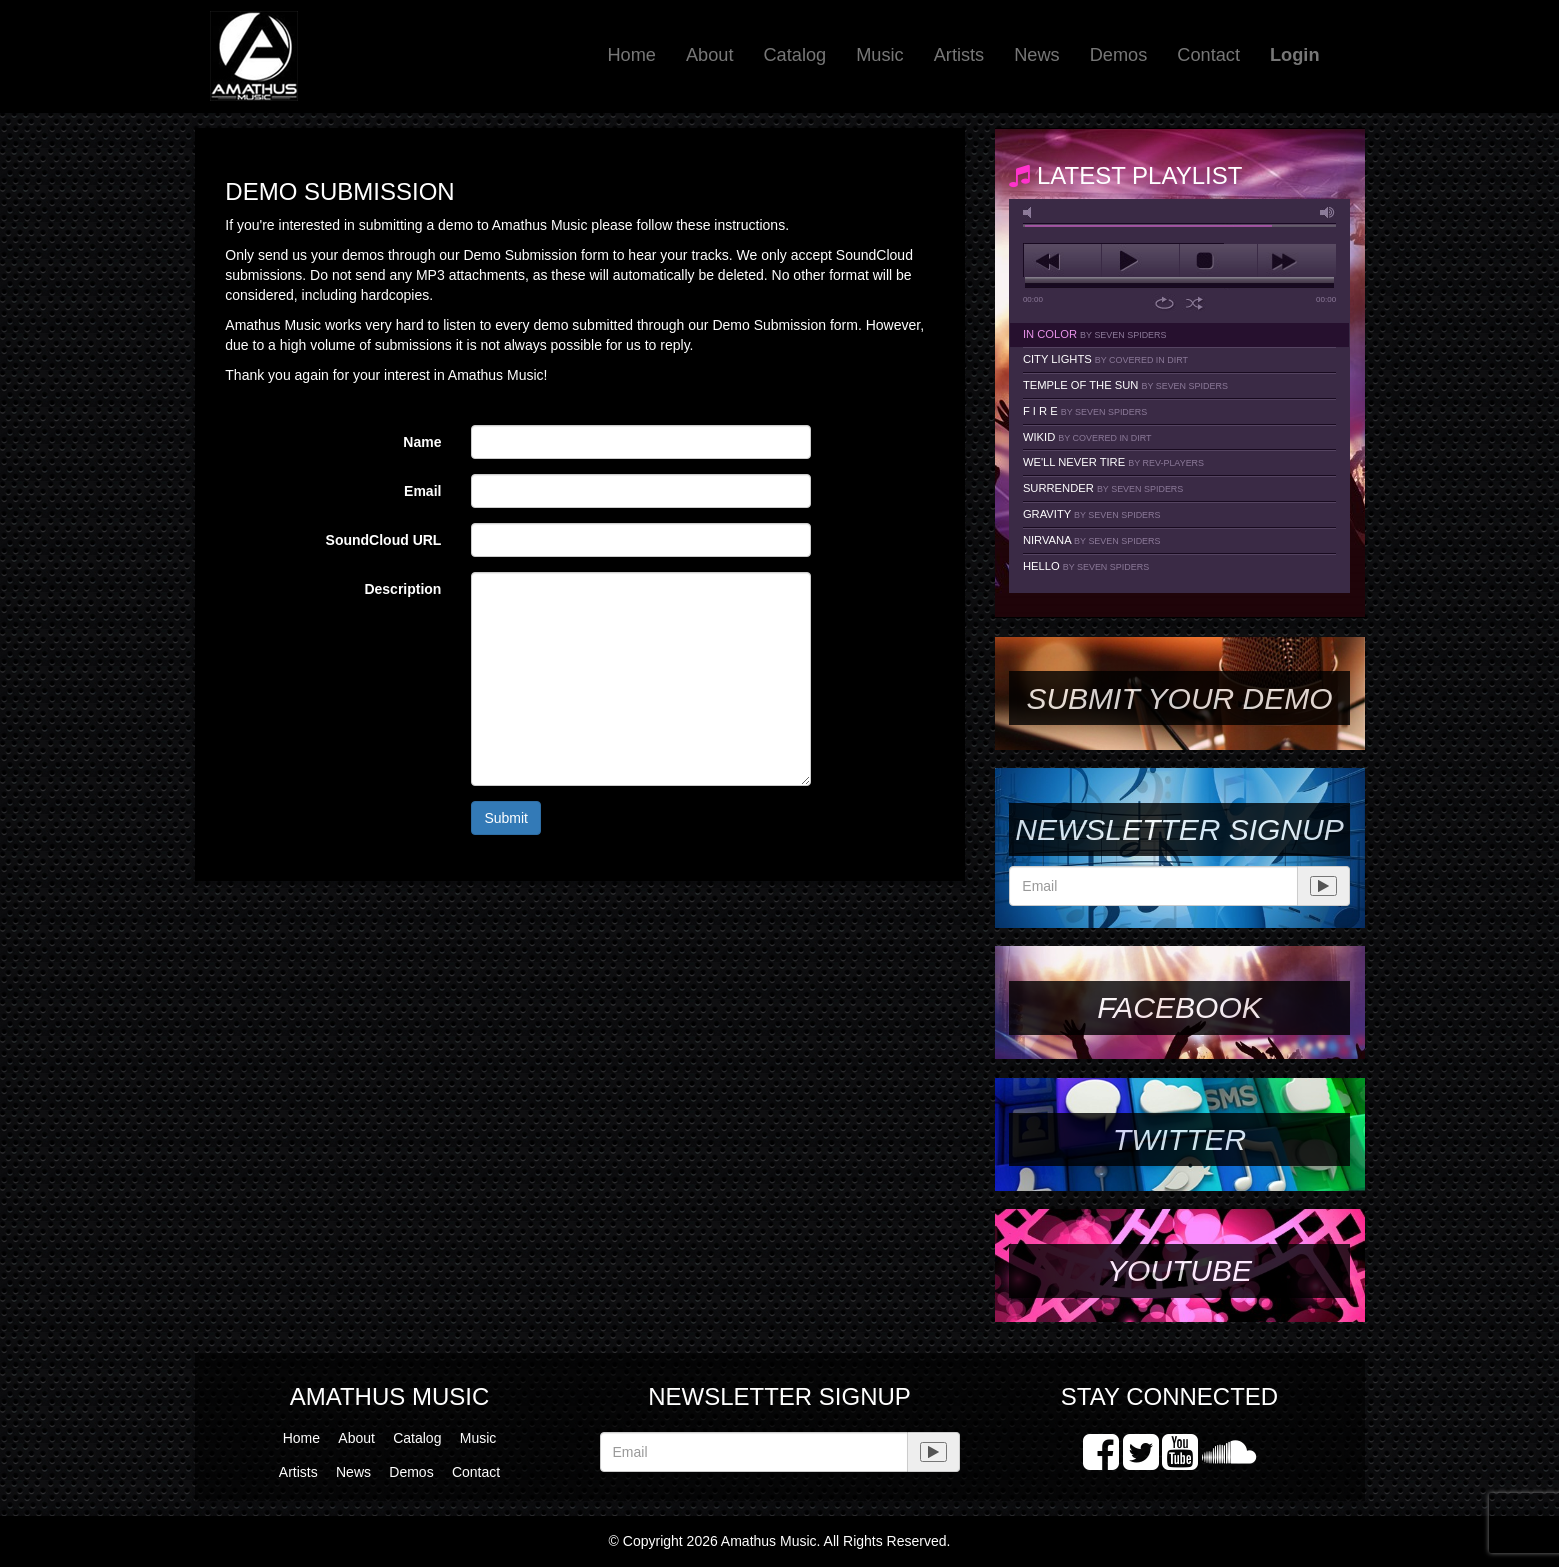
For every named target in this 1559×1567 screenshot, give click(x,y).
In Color (1095, 334)
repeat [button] (1164, 303)
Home (631, 55)
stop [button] (1218, 261)
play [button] (1140, 261)
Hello (1086, 566)
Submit (506, 818)
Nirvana (1092, 540)
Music (880, 55)
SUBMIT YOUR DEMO (1179, 698)
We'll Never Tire (1113, 462)
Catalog (794, 55)
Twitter (1179, 1139)
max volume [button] (1328, 212)
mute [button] (1031, 212)
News (1036, 55)
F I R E (1085, 411)
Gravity (1092, 514)
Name (422, 442)
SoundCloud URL (384, 540)
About (710, 55)
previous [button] (1062, 261)
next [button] (1296, 261)
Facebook (1179, 1007)
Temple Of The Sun (1125, 385)
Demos (1119, 55)
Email (422, 491)
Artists (959, 55)
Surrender (1103, 488)
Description (402, 589)
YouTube (1179, 1270)
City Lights (1105, 359)
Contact (1208, 55)
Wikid (1087, 437)
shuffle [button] (1194, 303)
